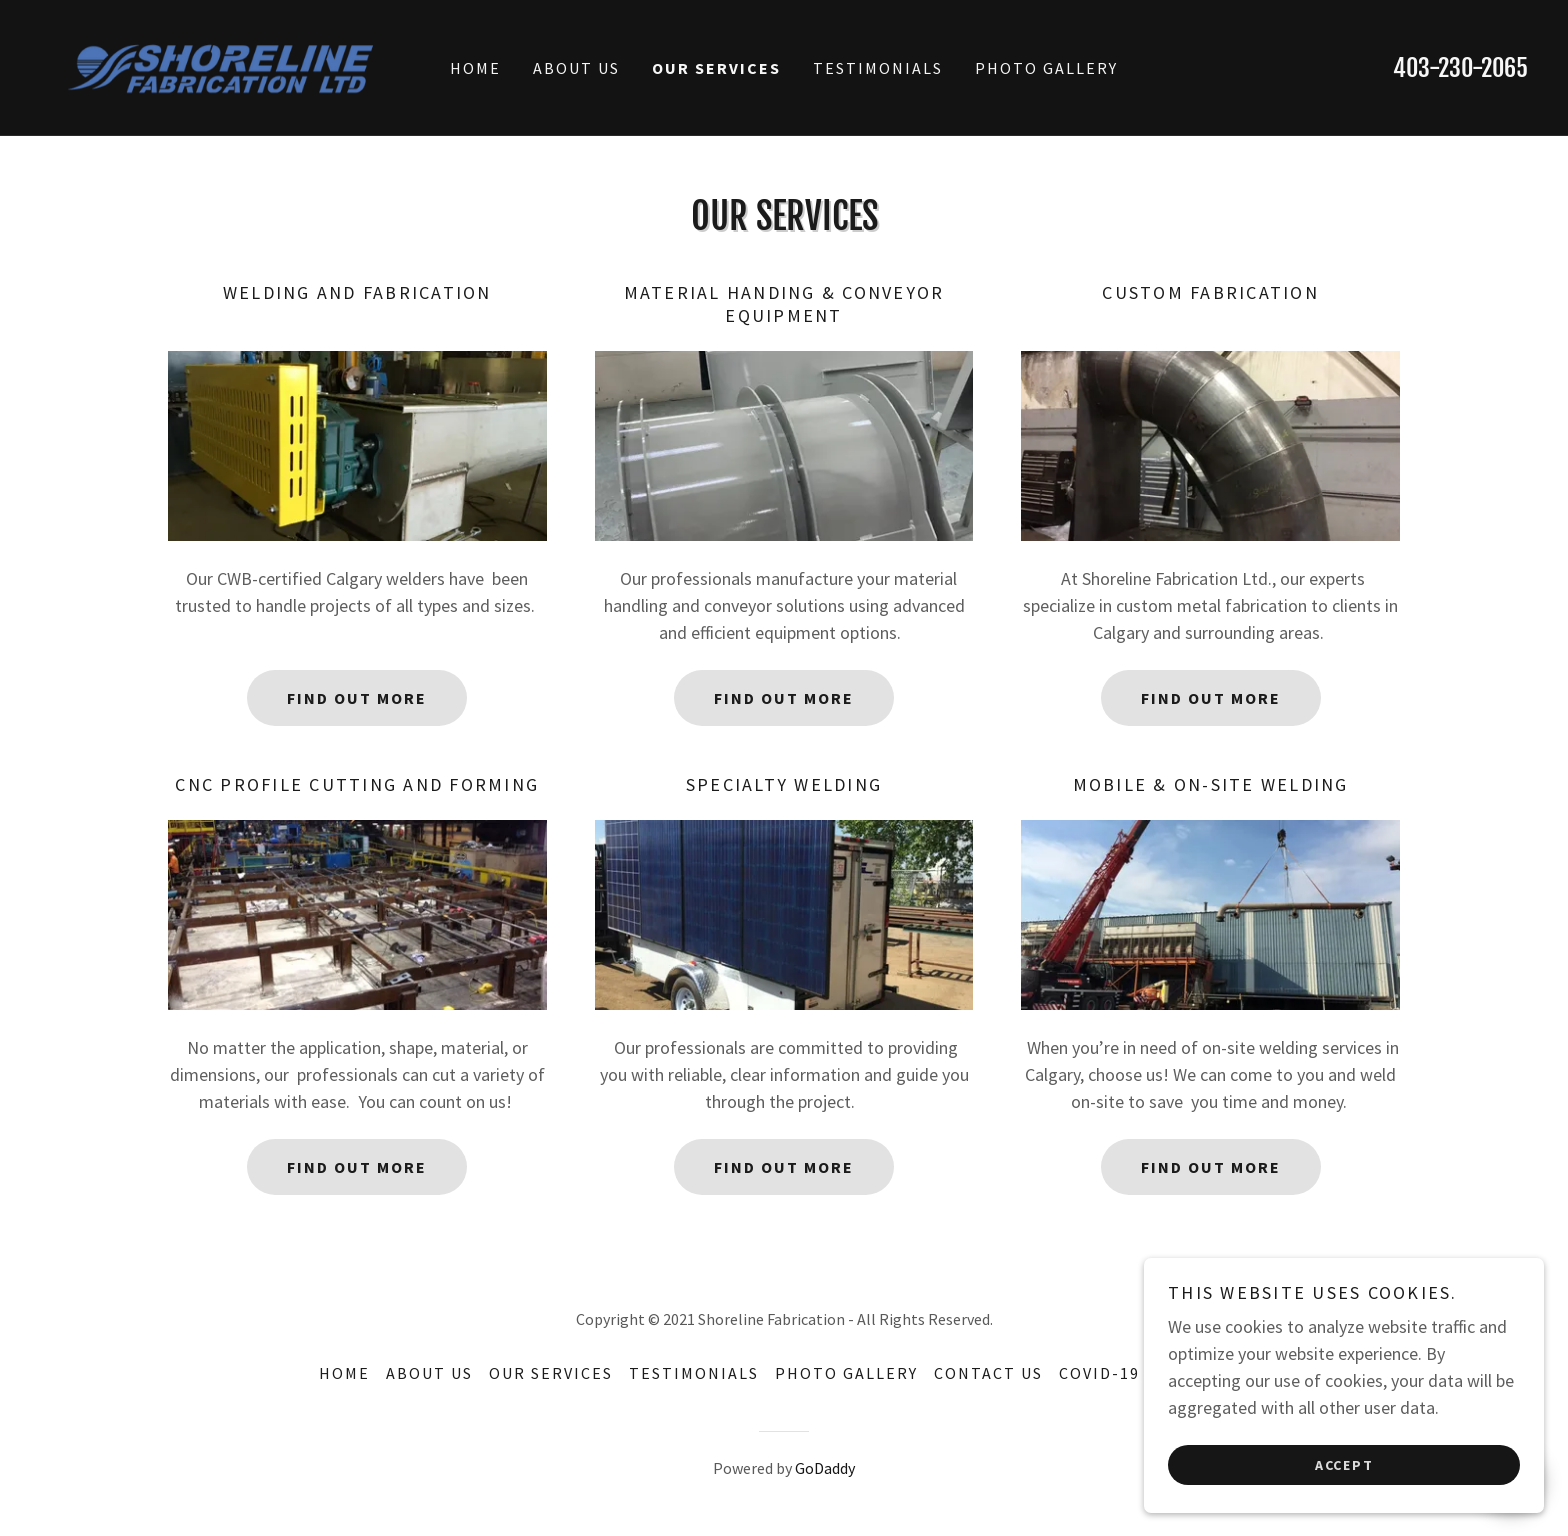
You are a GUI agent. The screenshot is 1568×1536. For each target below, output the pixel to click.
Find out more (357, 698)
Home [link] (475, 68)
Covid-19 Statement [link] (1154, 1373)
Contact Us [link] (988, 1373)
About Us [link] (576, 68)
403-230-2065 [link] (1460, 68)
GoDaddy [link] (825, 1468)
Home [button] (344, 1373)
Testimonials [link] (878, 68)
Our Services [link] (716, 68)
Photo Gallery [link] (1046, 68)
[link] (226, 65)
